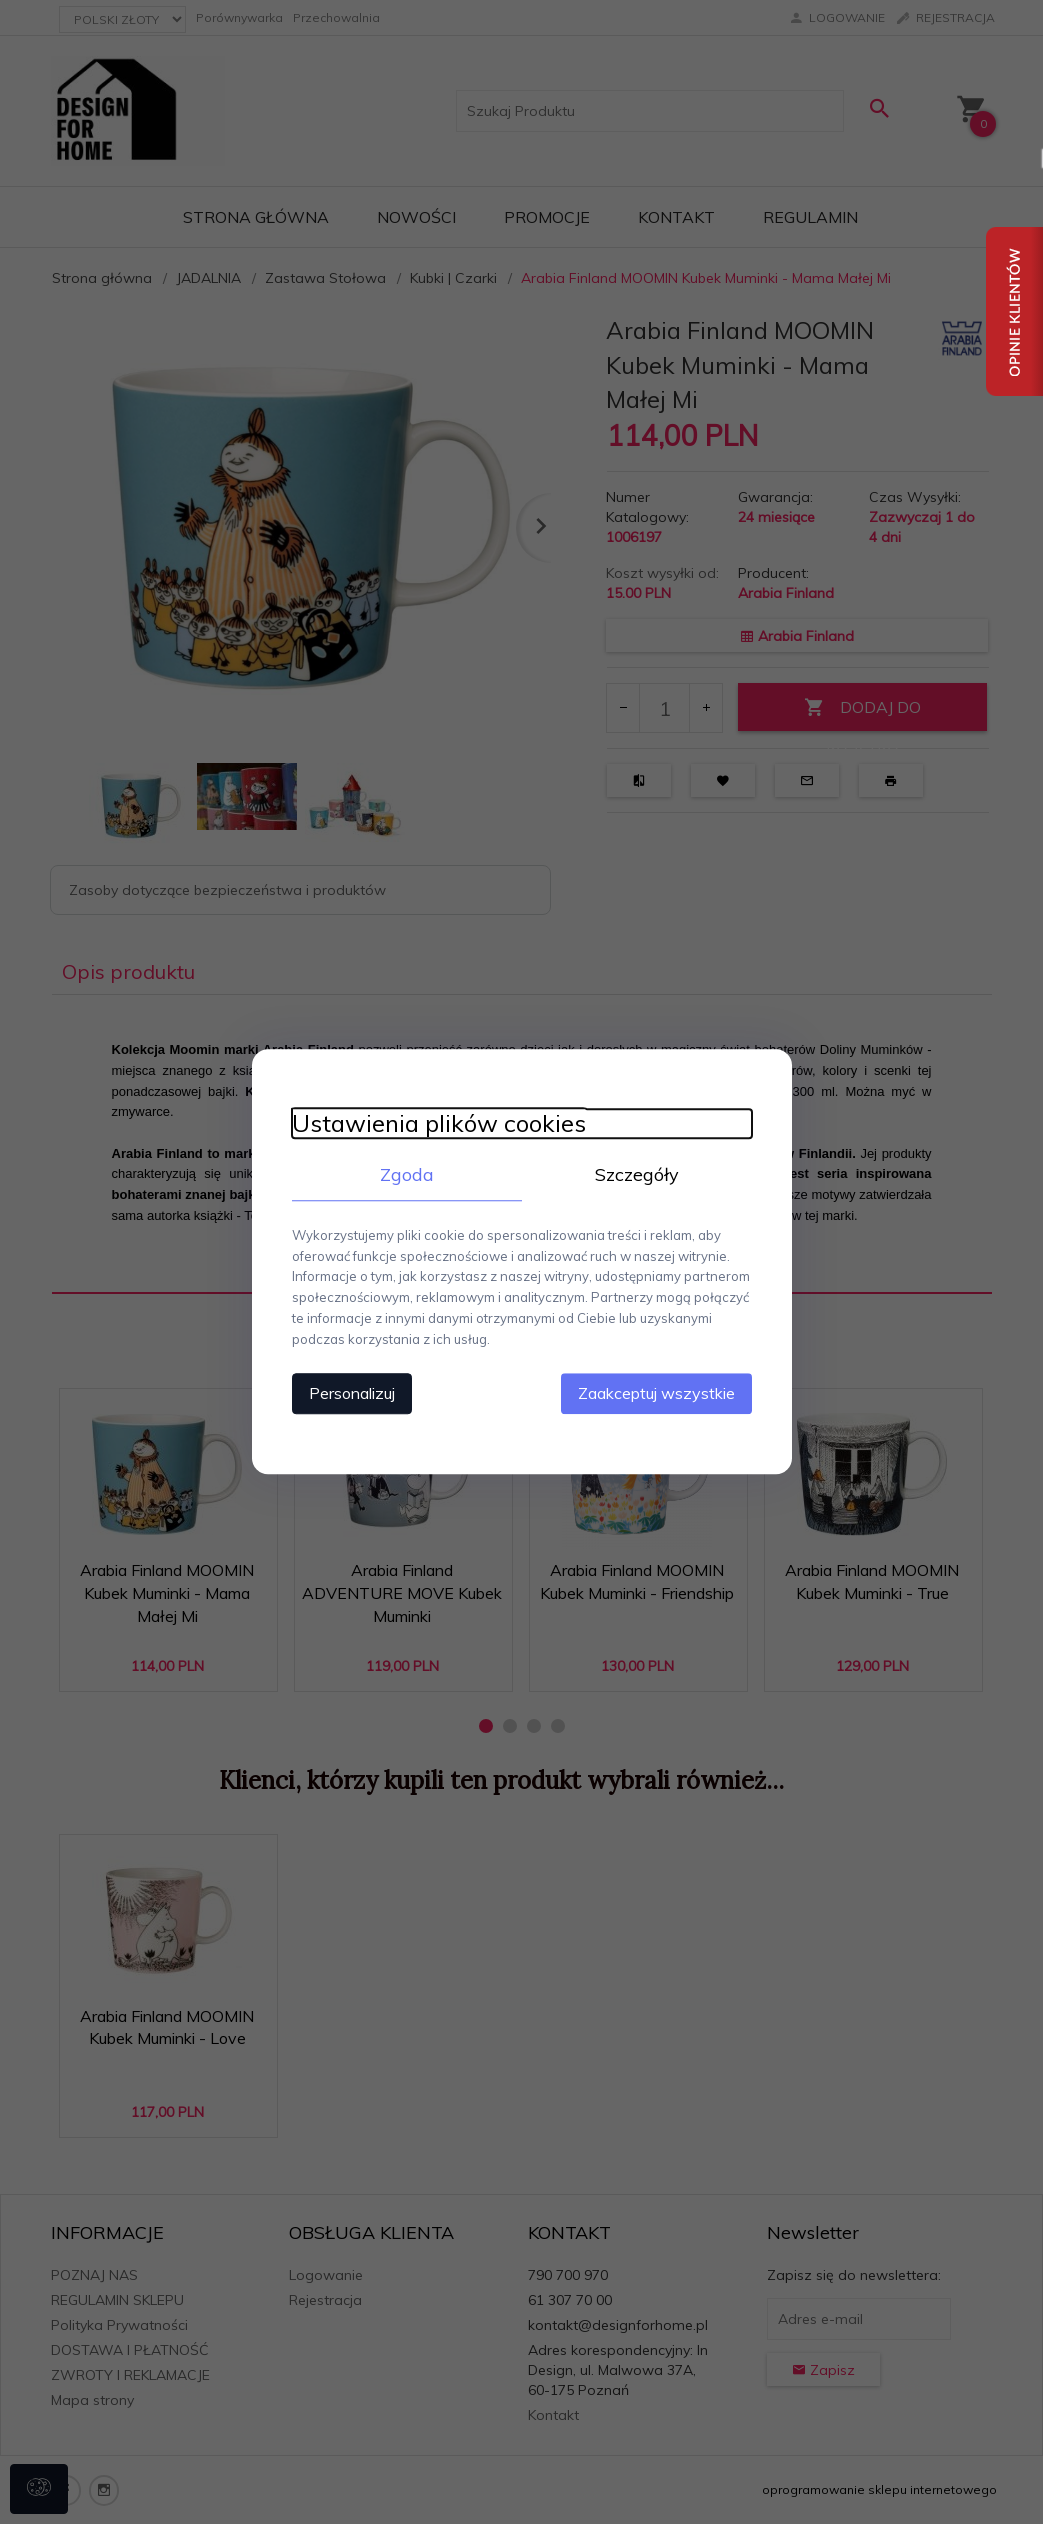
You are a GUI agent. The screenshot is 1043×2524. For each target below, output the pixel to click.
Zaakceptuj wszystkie (656, 1394)
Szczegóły (637, 1174)
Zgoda (407, 1174)
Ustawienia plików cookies (439, 1123)
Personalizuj (352, 1394)
